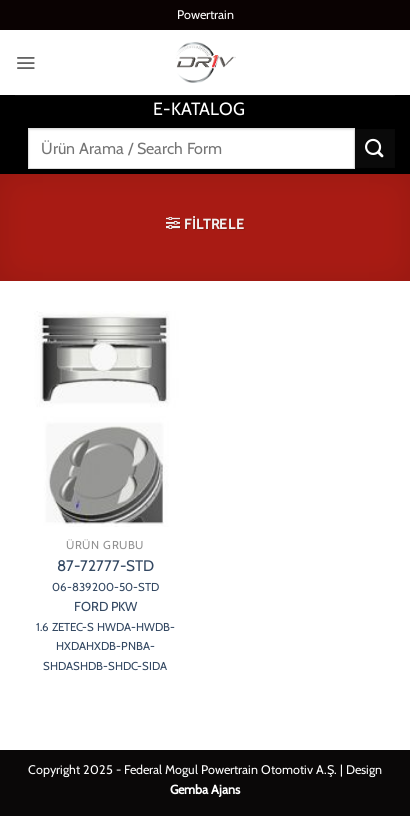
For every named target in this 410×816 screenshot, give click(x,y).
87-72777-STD (105, 615)
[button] (25, 62)
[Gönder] (375, 148)
